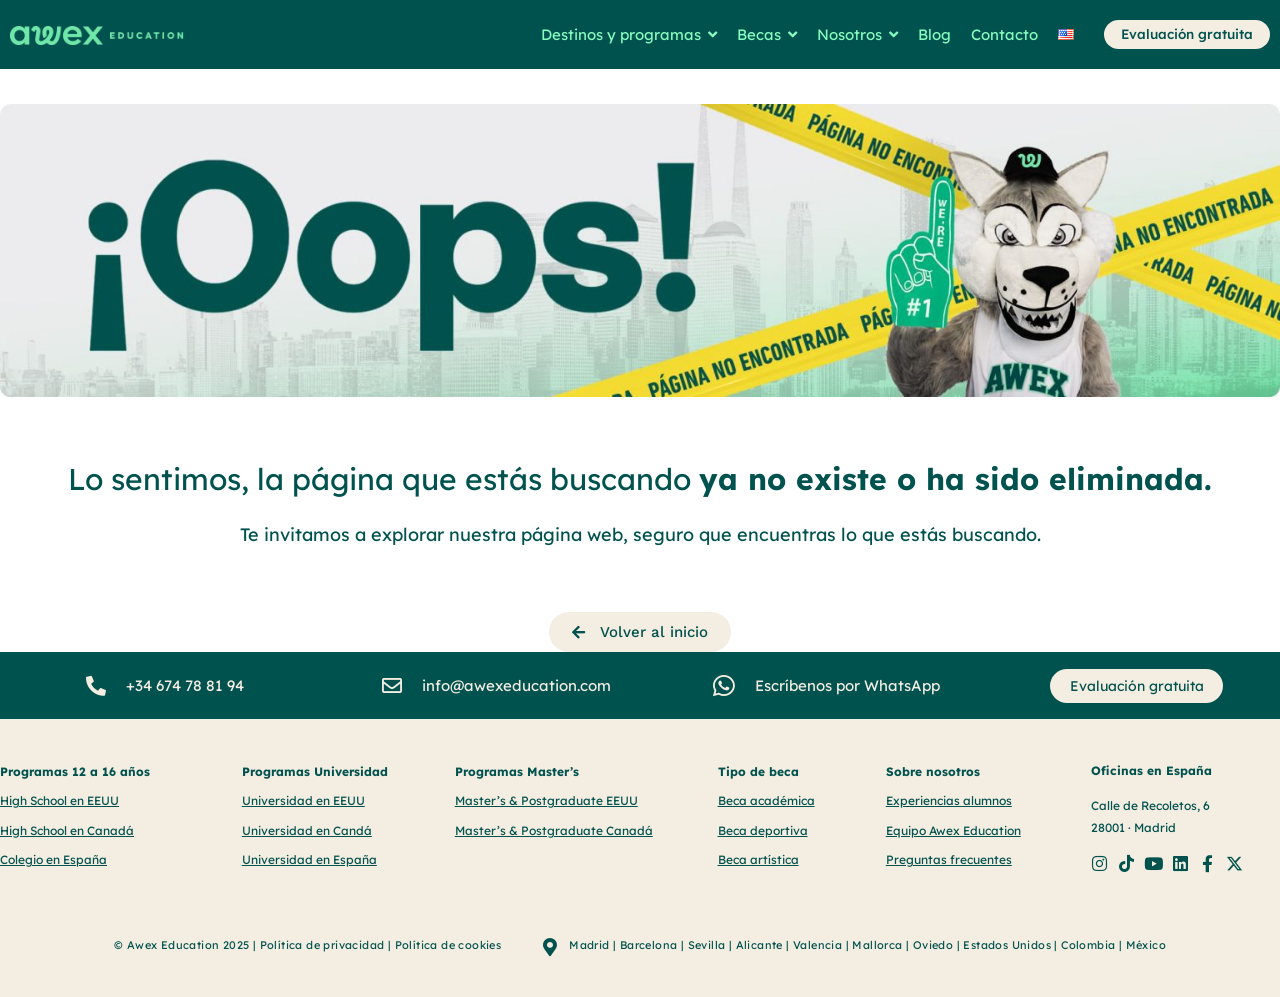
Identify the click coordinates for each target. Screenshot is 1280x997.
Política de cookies (448, 944)
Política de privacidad (322, 944)
